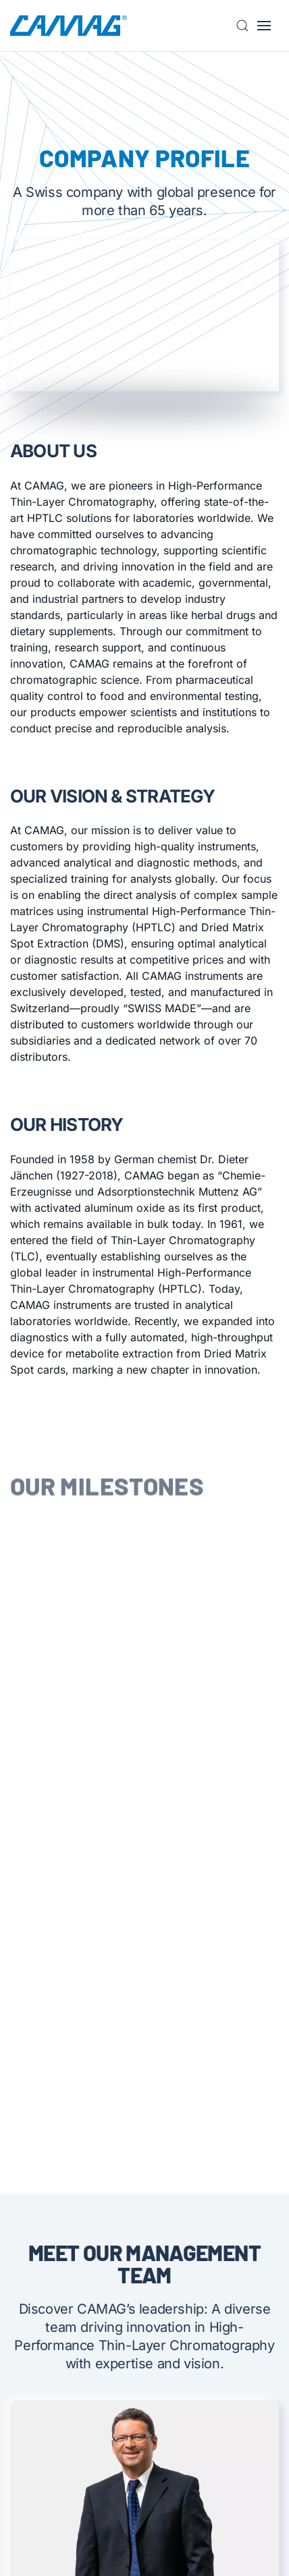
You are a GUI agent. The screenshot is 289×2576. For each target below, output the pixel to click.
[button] (246, 25)
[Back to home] (68, 25)
